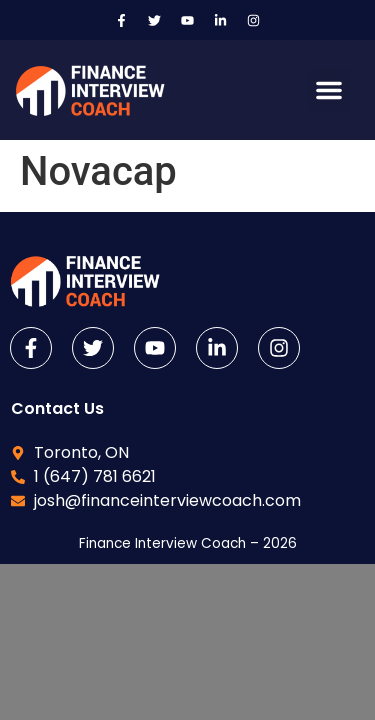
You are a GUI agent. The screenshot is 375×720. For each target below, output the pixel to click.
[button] (329, 90)
